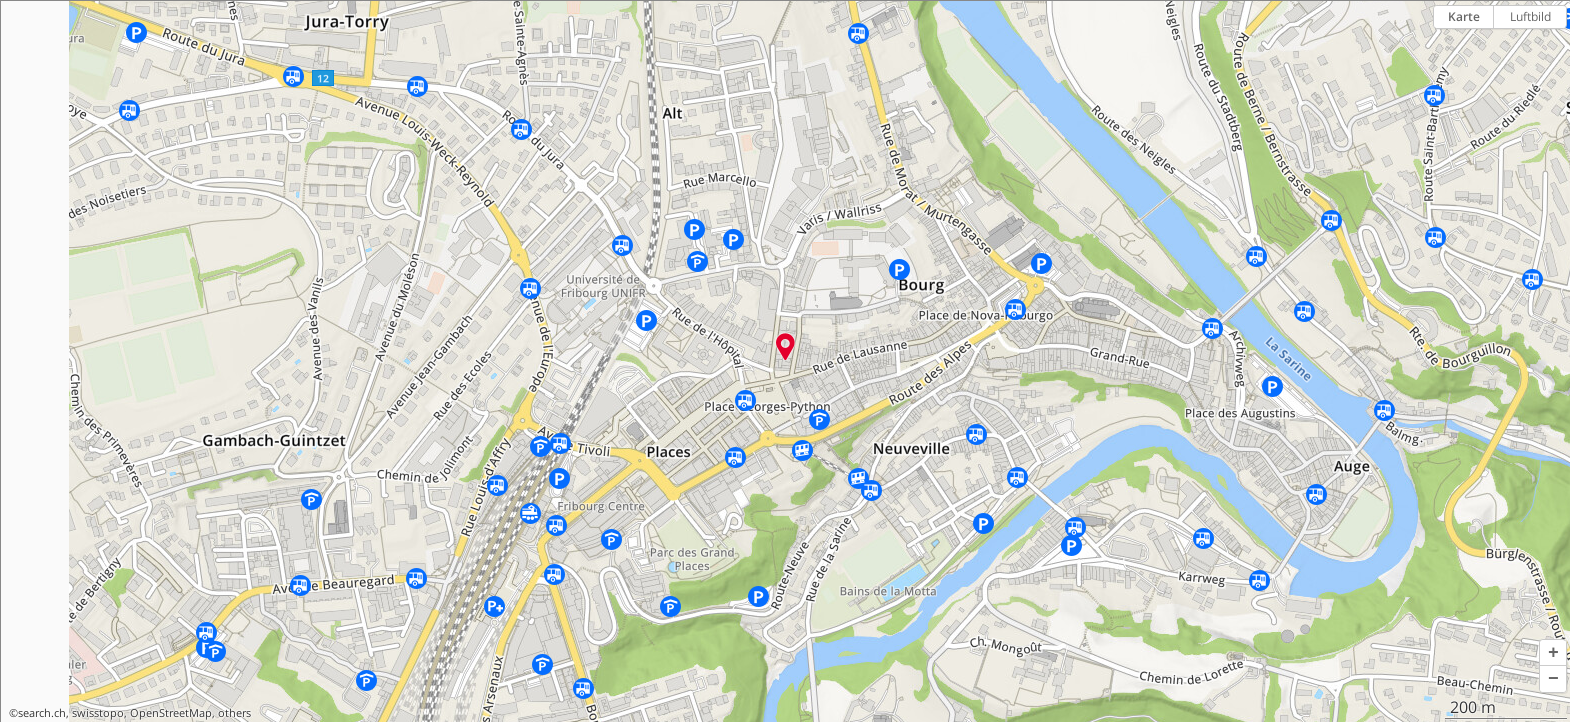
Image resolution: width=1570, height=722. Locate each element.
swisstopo (98, 713)
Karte (1464, 16)
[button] (1553, 653)
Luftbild (1530, 16)
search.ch (42, 713)
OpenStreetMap (171, 713)
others (234, 713)
